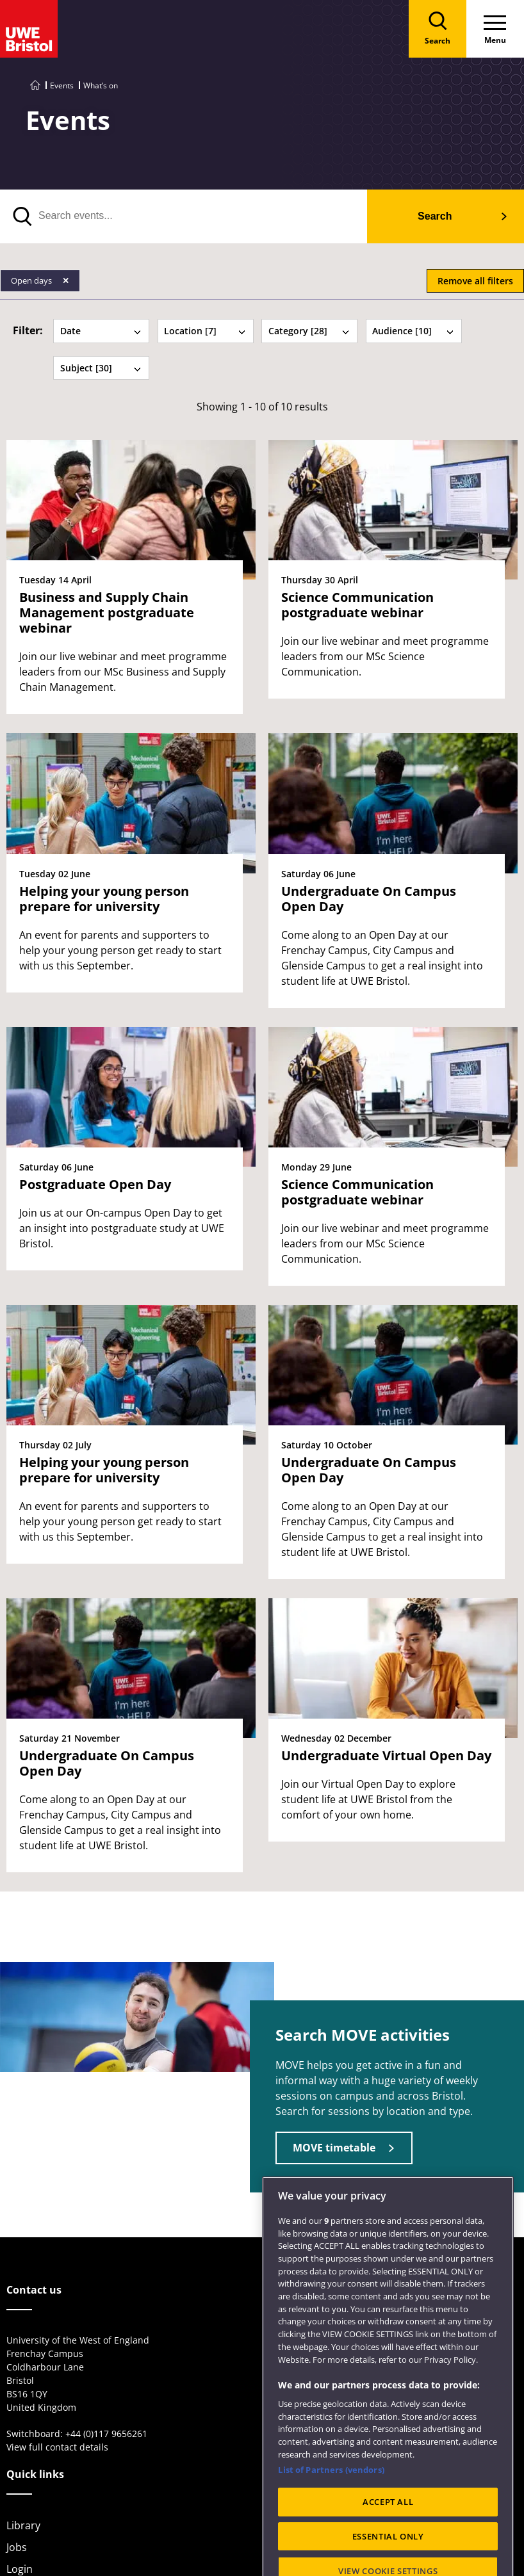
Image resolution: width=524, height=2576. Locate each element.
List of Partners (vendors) (331, 2514)
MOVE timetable (334, 2148)
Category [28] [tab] (309, 331)
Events (62, 85)
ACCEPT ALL (388, 2546)
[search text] (183, 216)
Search (435, 216)
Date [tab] (101, 331)
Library (23, 2525)
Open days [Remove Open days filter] (32, 280)
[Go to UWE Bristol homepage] (35, 85)
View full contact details (57, 2447)
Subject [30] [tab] (101, 368)
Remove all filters (475, 281)
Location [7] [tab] (205, 331)
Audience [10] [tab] (413, 331)
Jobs (16, 2547)
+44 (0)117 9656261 (106, 2433)
